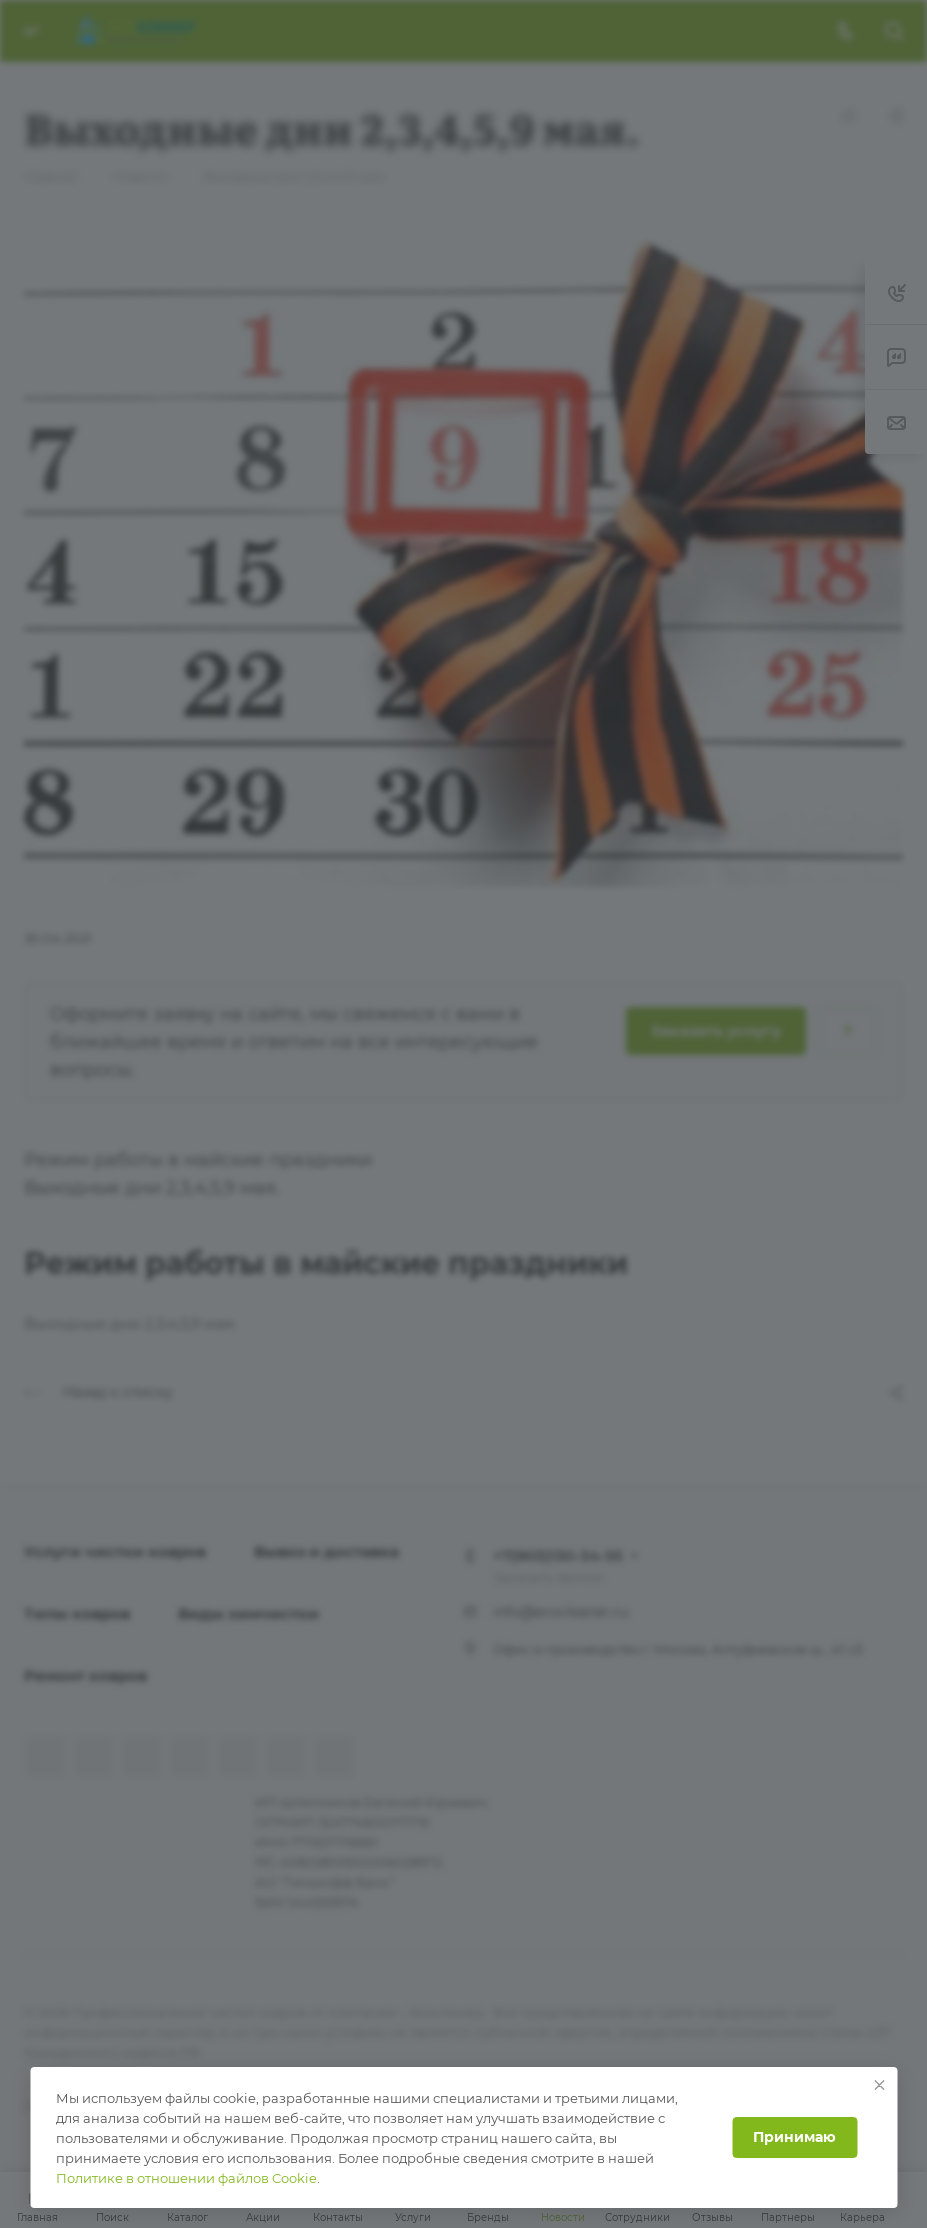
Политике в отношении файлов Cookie (186, 2178)
